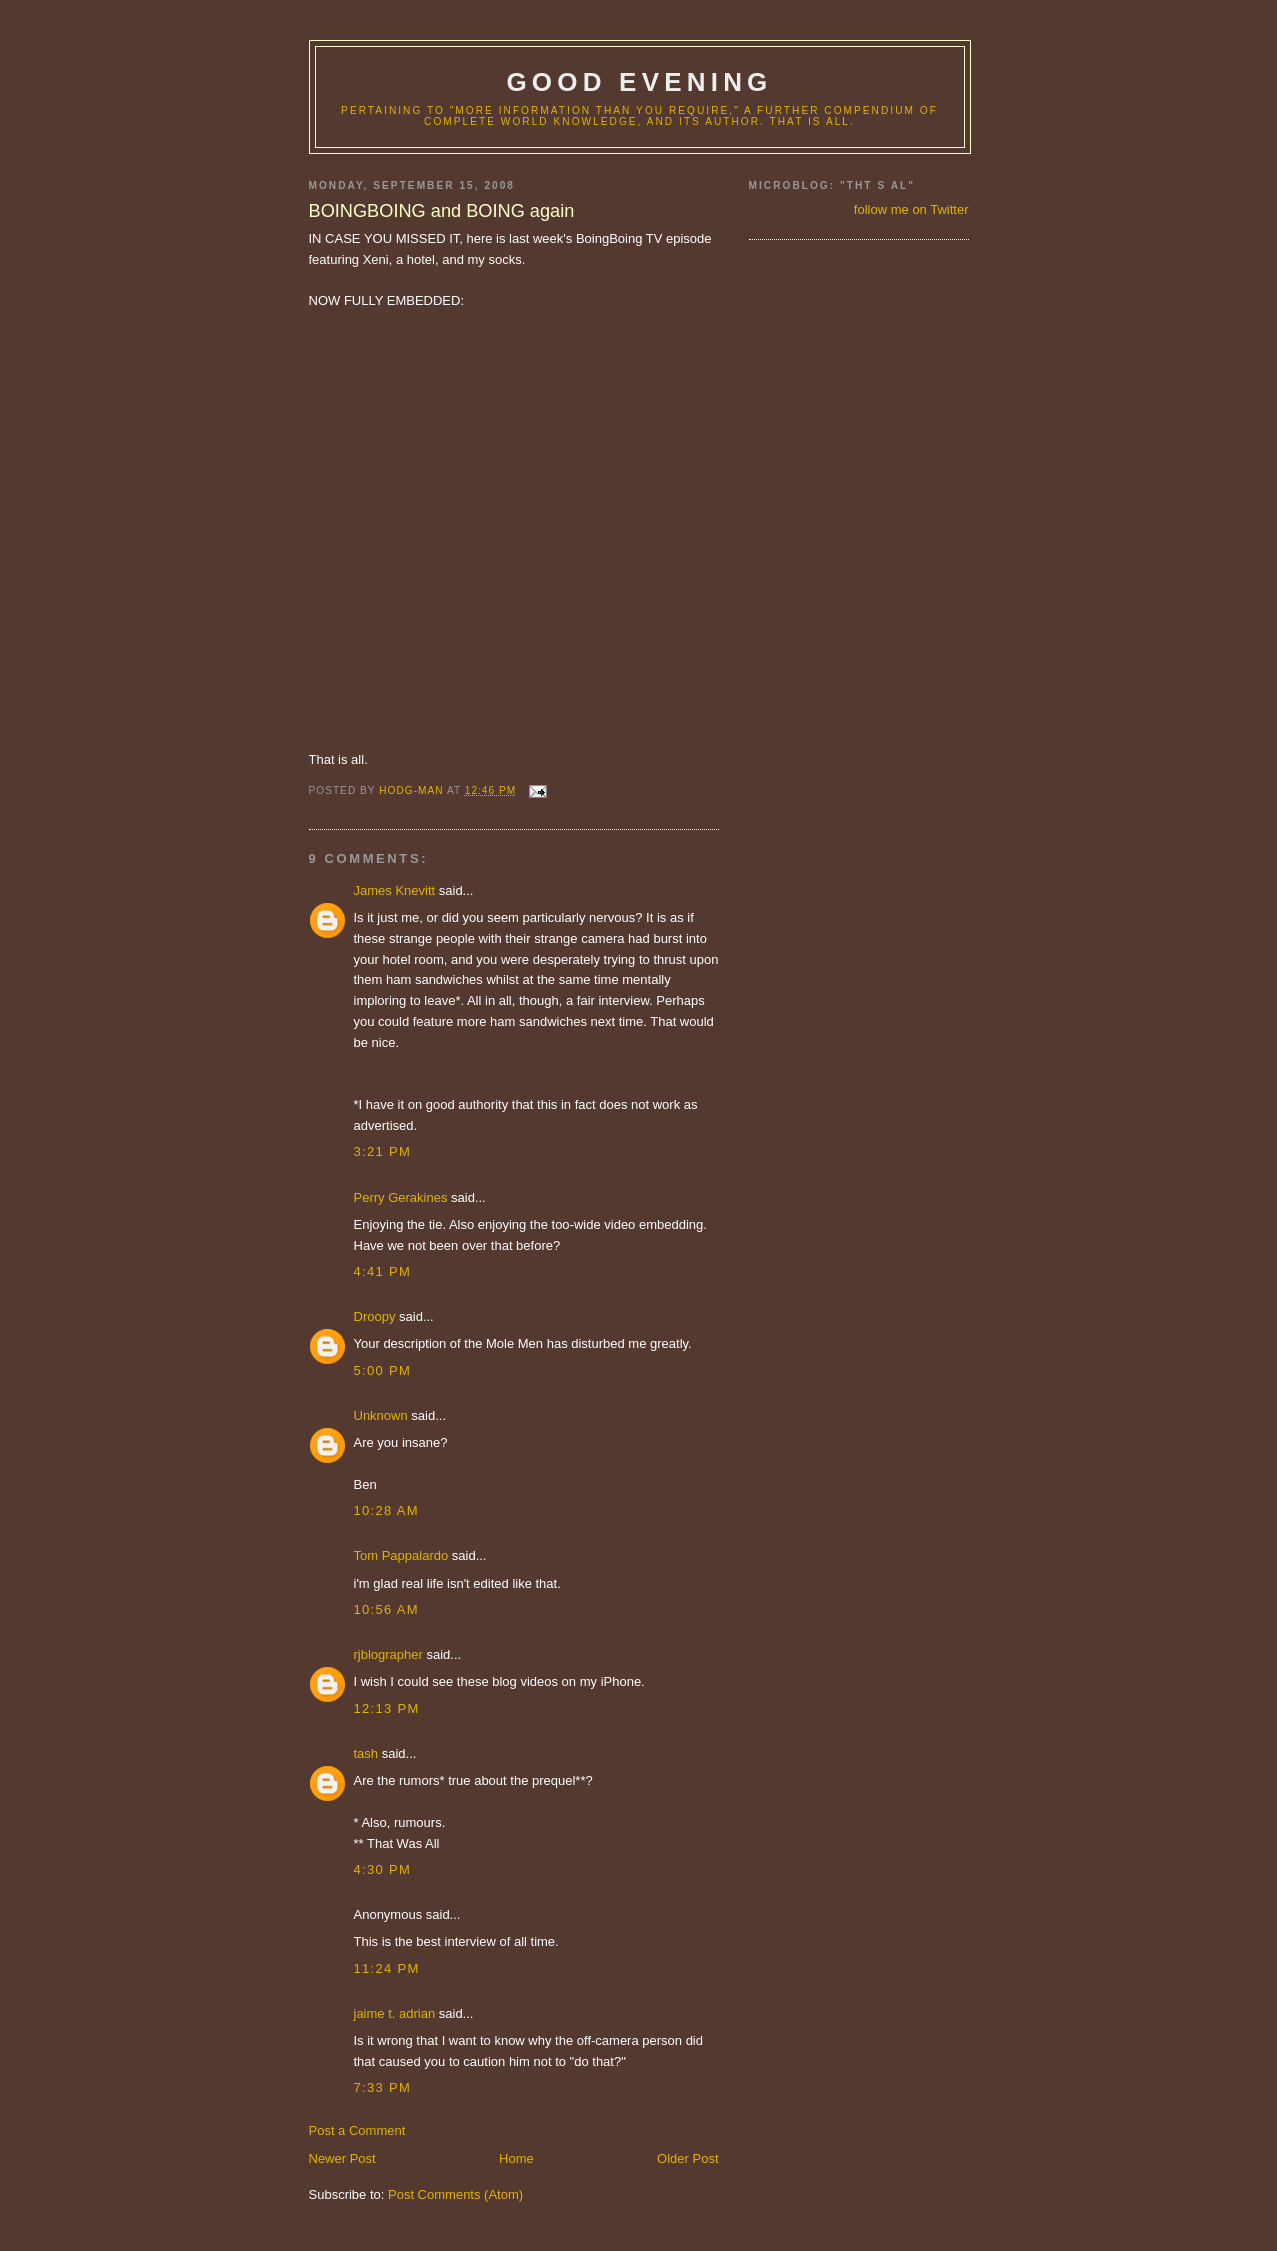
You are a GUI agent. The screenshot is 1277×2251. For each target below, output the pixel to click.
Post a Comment (357, 2130)
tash (366, 1753)
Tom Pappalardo (401, 1555)
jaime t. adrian (395, 2013)
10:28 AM (386, 1510)
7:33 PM (383, 2087)
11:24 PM (387, 1968)
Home (516, 2158)
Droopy (375, 1316)
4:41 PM (383, 1271)
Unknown (381, 1415)
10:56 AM (386, 1609)
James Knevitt (395, 890)
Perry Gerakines (401, 1197)
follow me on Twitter (911, 209)
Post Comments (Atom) (455, 2194)
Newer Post (342, 2158)
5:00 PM (383, 1370)
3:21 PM (383, 1151)
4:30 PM (383, 1869)
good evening (639, 82)
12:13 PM (387, 1708)
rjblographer (388, 1654)
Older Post (687, 2158)
